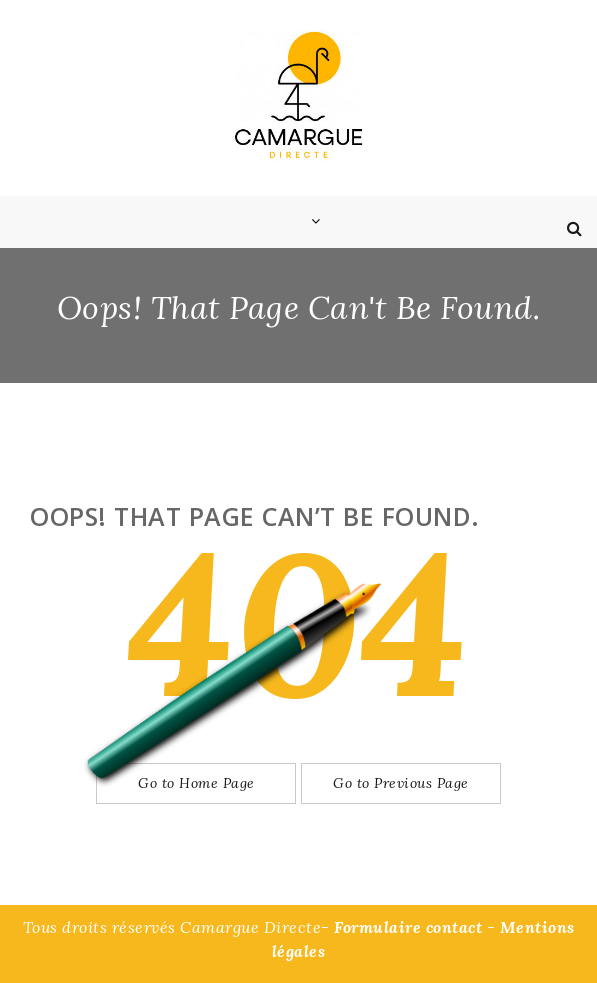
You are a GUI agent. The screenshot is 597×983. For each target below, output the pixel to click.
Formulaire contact (408, 927)
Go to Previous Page (401, 783)
